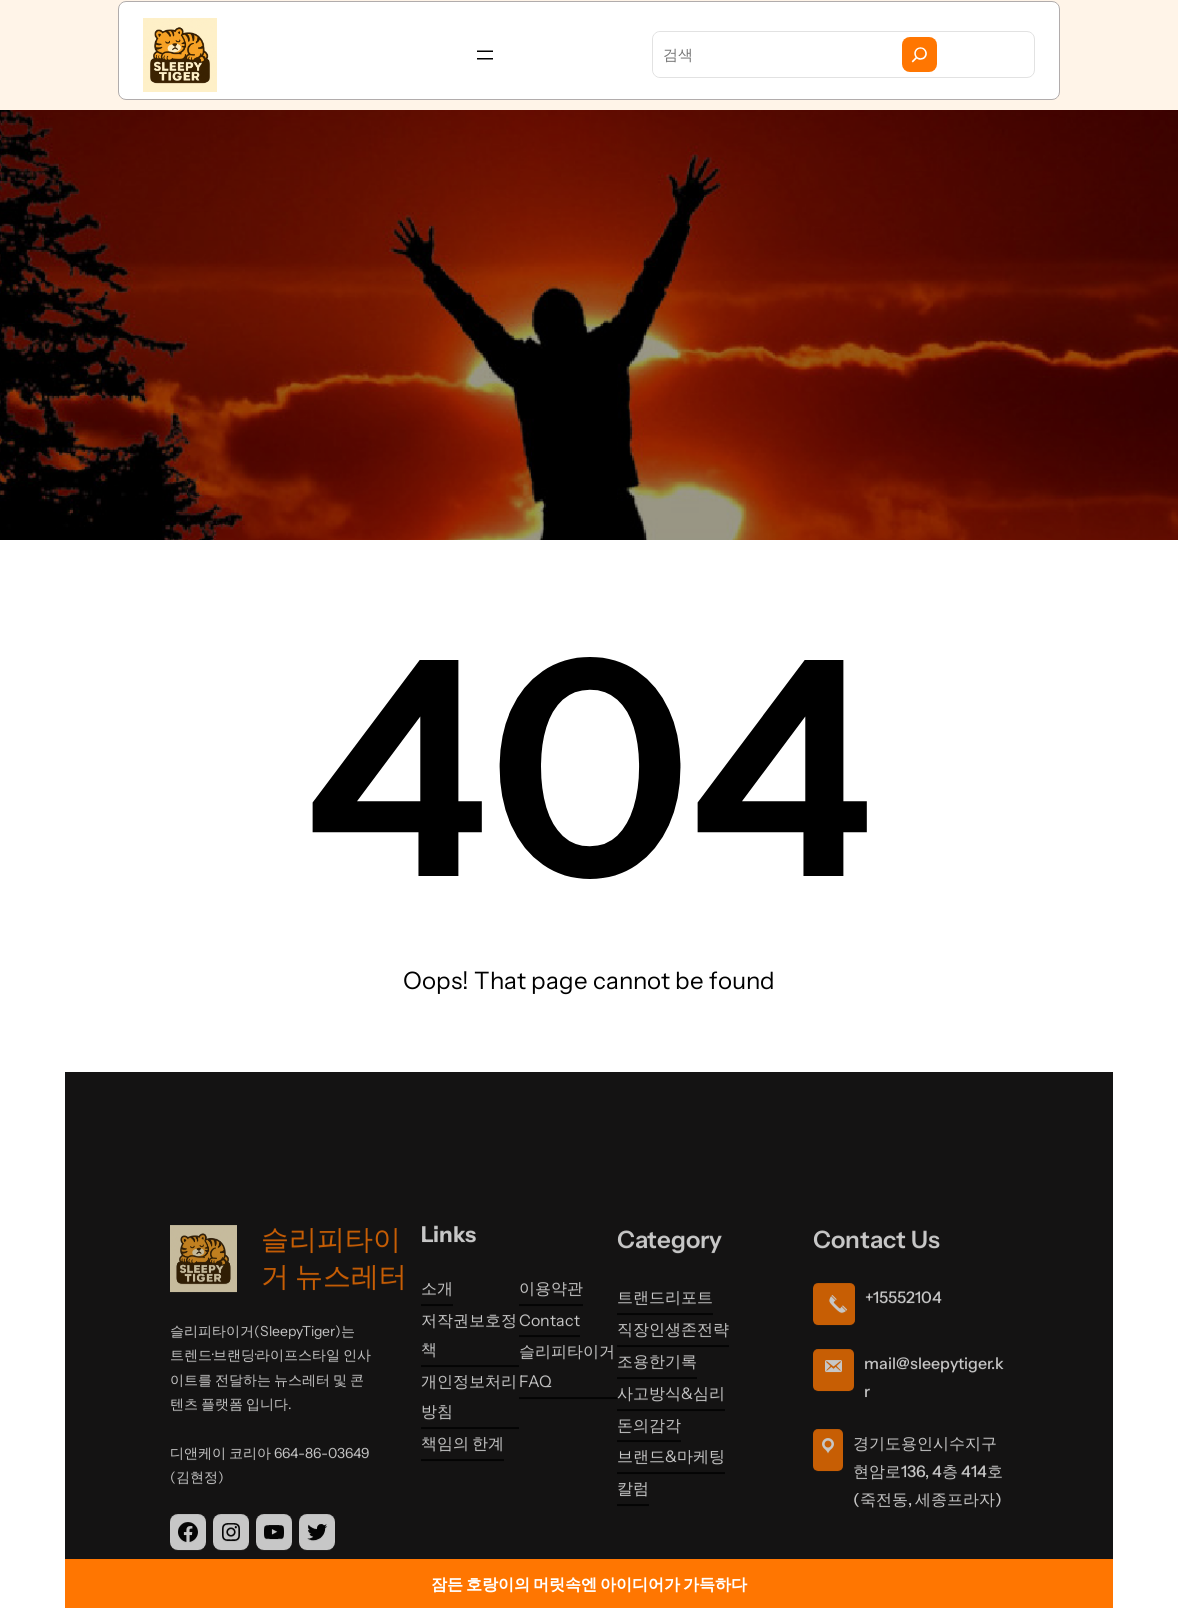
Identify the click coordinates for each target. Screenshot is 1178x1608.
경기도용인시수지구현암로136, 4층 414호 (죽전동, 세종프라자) (928, 1549)
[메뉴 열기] (485, 55)
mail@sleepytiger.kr (934, 1455)
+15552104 (903, 1375)
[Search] (919, 54)
